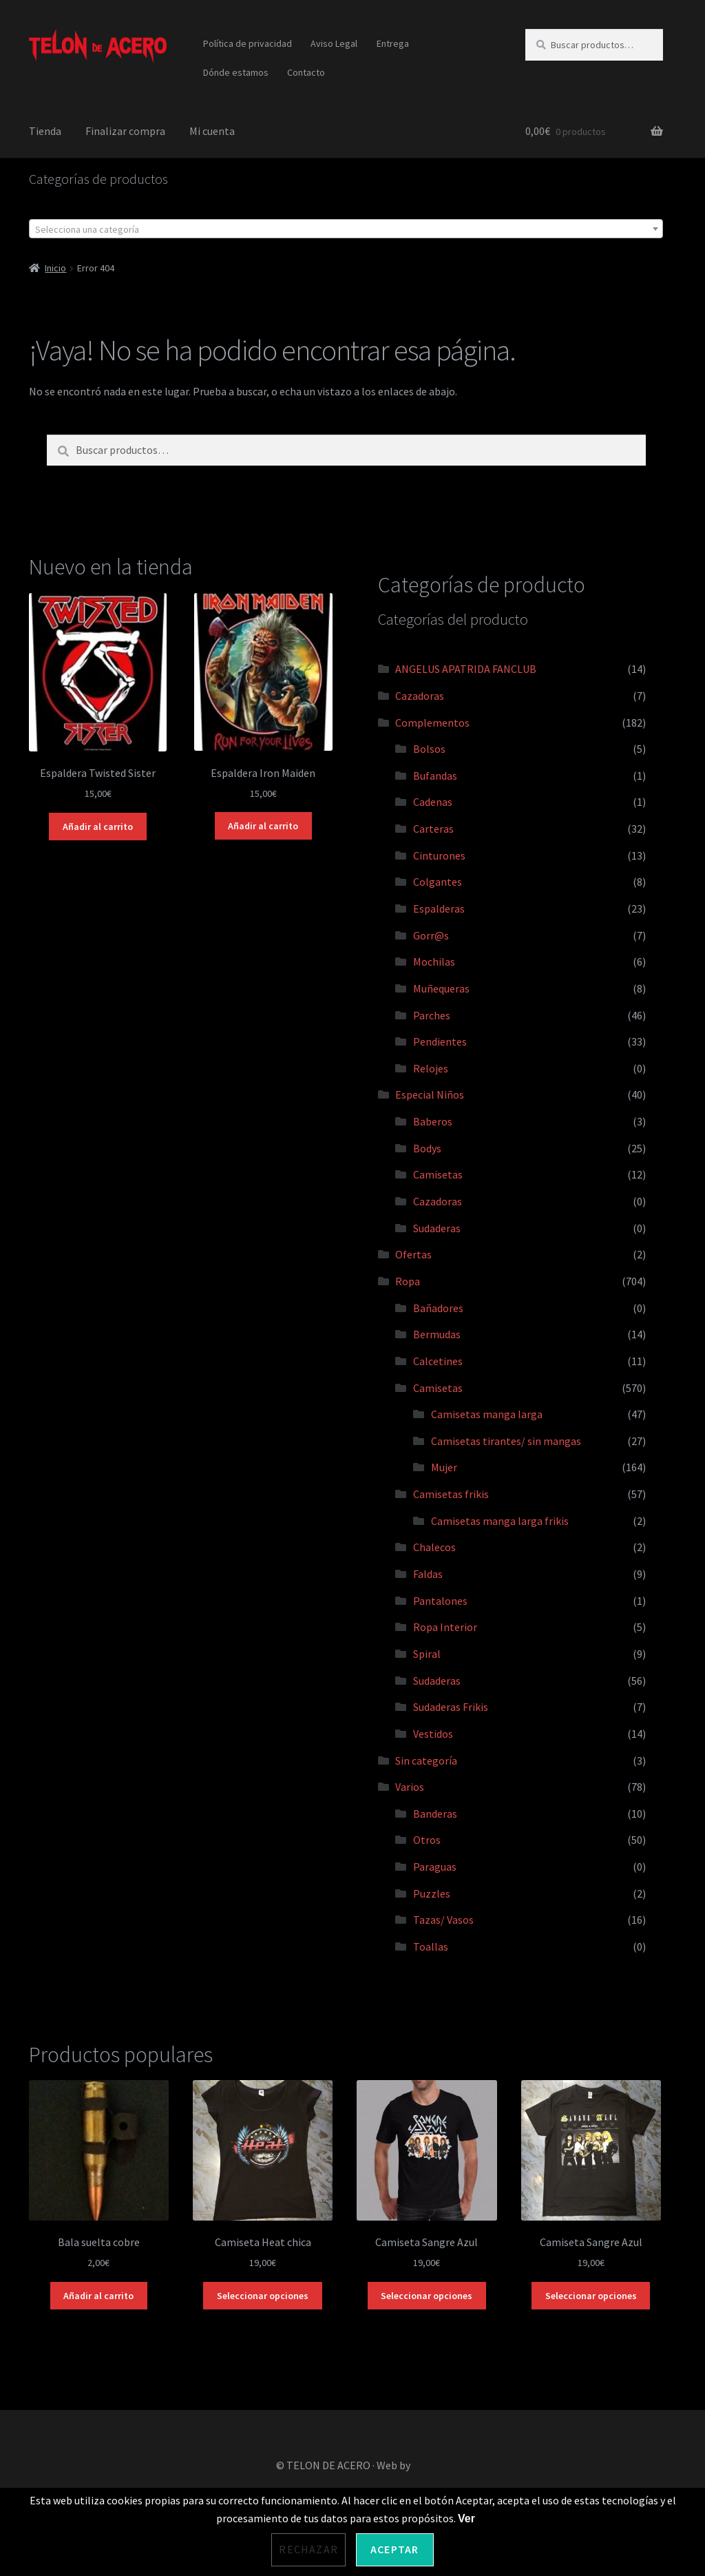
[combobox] (346, 228)
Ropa (407, 1281)
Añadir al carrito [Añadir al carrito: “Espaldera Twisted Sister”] (98, 826)
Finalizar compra (125, 131)
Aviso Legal (334, 43)
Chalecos (434, 1547)
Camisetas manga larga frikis (500, 1521)
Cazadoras (419, 696)
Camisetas (438, 1174)
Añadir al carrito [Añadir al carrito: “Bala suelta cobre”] (98, 2295)
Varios (409, 1787)
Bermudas (437, 1334)
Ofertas (413, 1254)
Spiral (427, 1654)
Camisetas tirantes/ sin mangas (506, 1441)
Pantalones (440, 1601)
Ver (466, 2518)
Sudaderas (437, 1228)
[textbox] (346, 229)
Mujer (444, 1467)
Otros (427, 1840)
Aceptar (394, 2549)
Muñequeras (441, 988)
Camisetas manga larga (487, 1414)
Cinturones (439, 855)
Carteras (433, 828)
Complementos (432, 722)
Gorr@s (431, 935)
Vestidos (433, 1734)
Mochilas (434, 961)
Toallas (430, 1946)
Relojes (430, 1068)
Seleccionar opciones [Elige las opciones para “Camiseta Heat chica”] (262, 2295)
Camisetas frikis (451, 1494)
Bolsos (429, 749)
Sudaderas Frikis (450, 1707)
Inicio (55, 268)
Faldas (428, 1574)
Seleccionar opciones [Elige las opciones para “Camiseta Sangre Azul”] (426, 2295)
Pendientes (440, 1041)
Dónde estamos (236, 72)
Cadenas (432, 802)
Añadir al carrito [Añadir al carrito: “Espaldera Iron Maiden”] (263, 826)
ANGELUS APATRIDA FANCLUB (465, 669)
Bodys (427, 1148)
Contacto (306, 72)
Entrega (393, 43)
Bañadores (438, 1308)
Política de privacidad (247, 43)
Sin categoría (426, 1760)
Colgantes (437, 882)
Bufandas (435, 775)
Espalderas (439, 908)
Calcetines (438, 1361)
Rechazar (308, 2549)
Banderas (435, 1813)
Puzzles (431, 1893)
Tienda (45, 131)
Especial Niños (429, 1094)
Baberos (432, 1121)
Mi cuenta (212, 131)
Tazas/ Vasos (443, 1919)
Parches (431, 1015)
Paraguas (434, 1866)
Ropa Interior (445, 1627)
